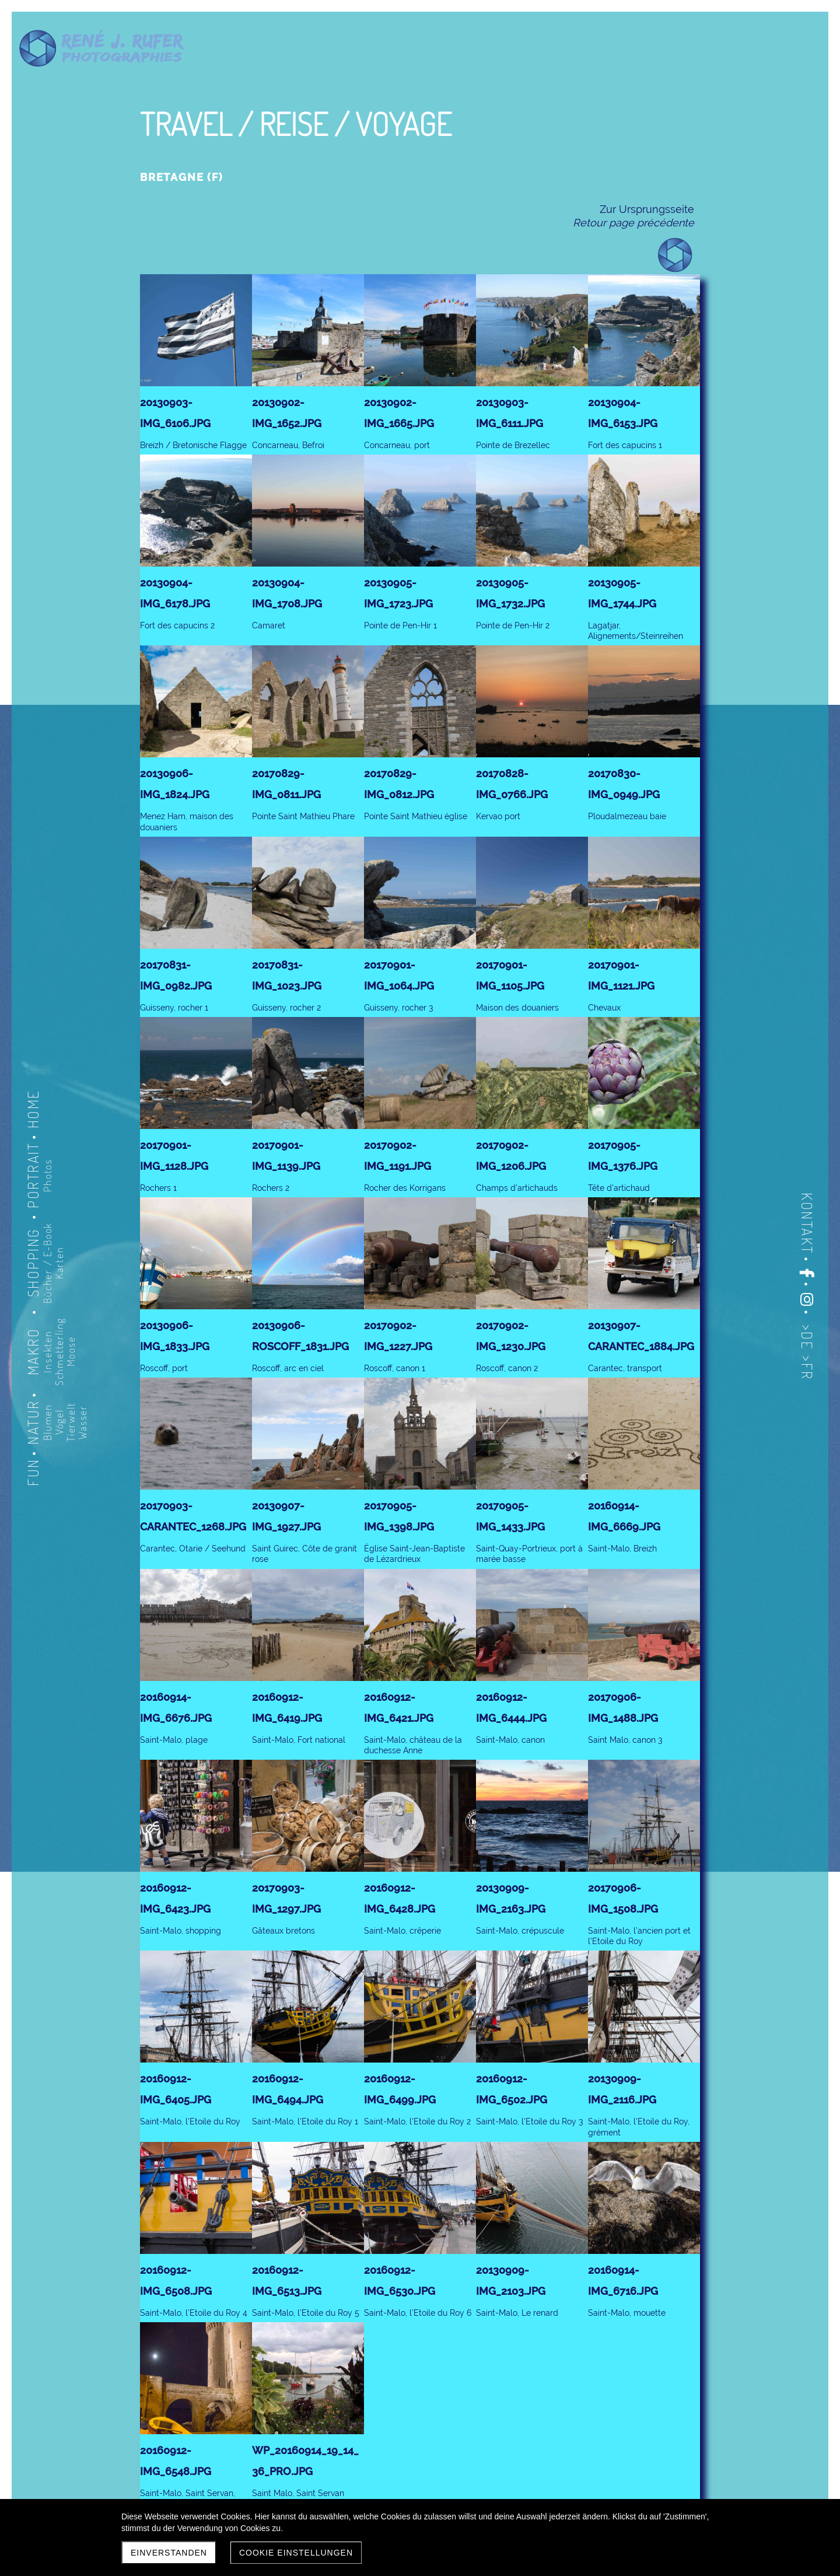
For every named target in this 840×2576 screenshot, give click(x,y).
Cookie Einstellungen (296, 2552)
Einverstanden (169, 2552)
